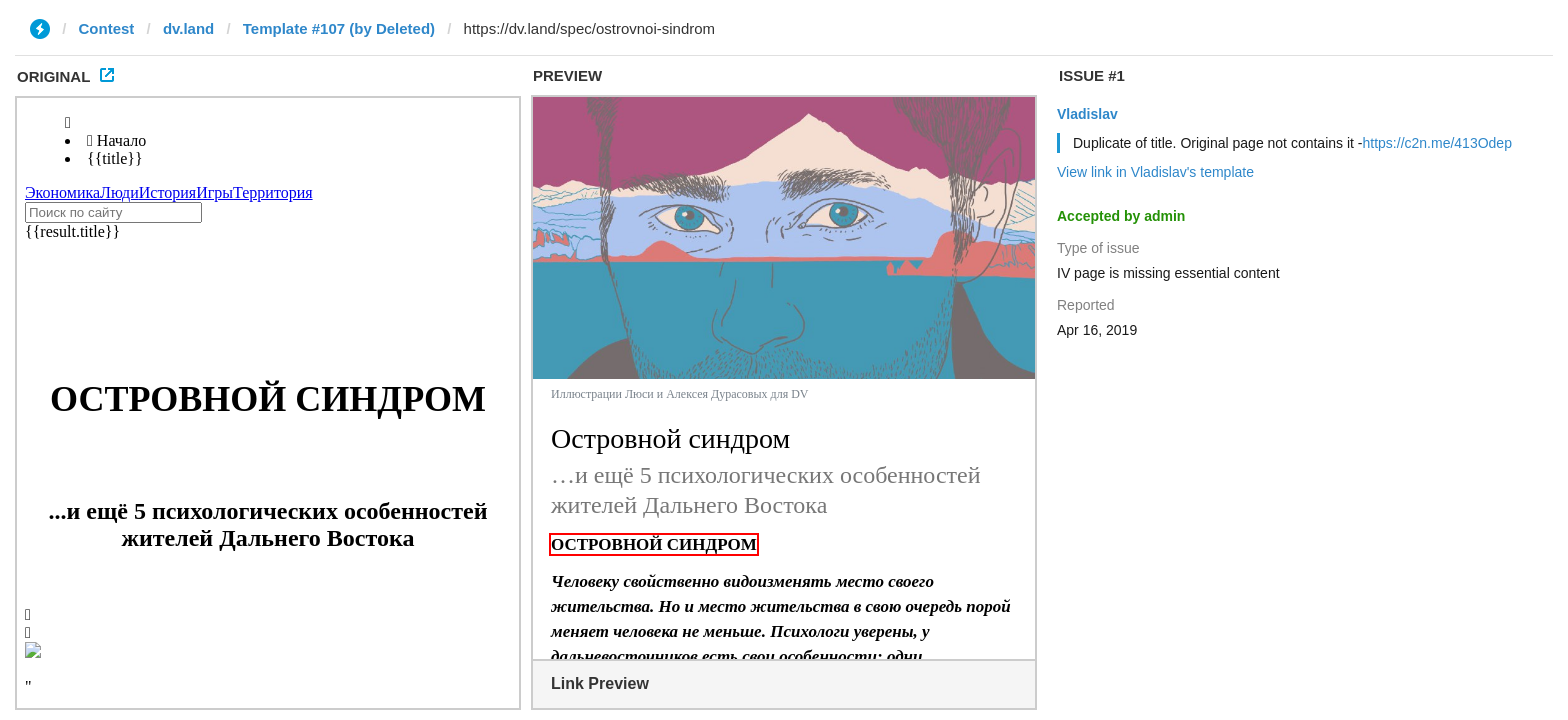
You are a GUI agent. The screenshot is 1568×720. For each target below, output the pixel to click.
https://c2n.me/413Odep (1437, 143)
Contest (107, 28)
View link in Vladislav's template (1155, 172)
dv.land (188, 28)
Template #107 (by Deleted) (339, 28)
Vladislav (1087, 114)
